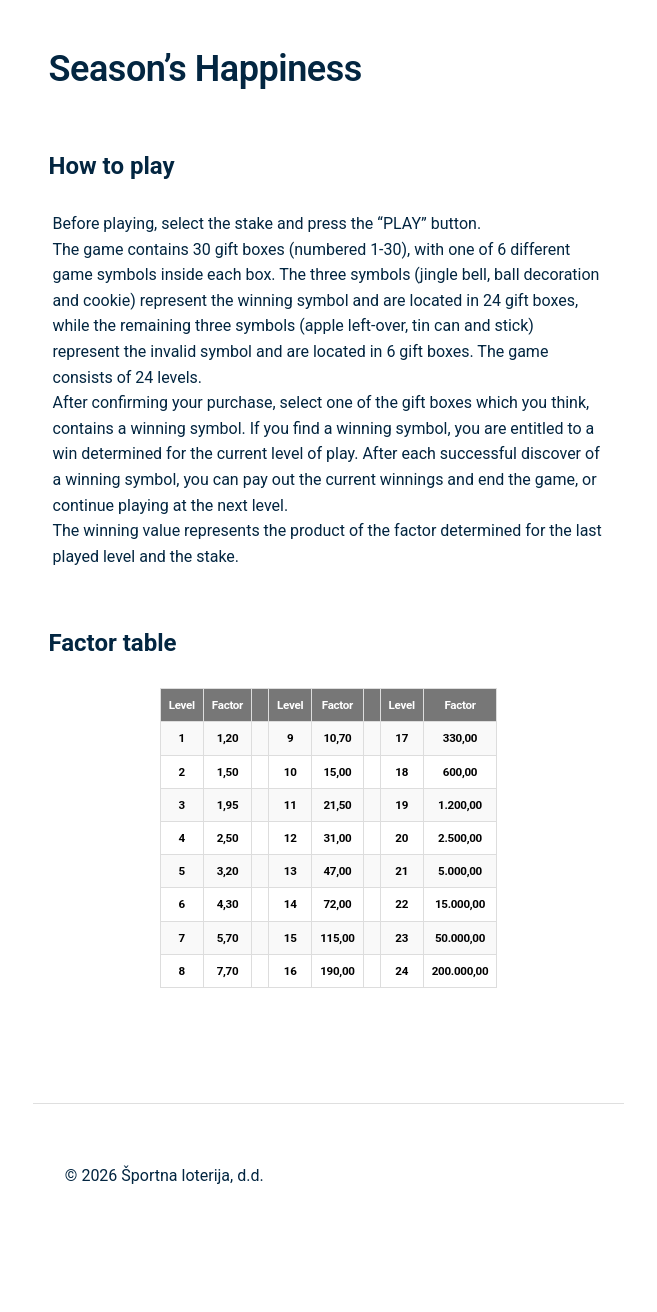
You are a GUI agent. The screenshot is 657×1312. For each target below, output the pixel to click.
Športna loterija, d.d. (192, 1175)
